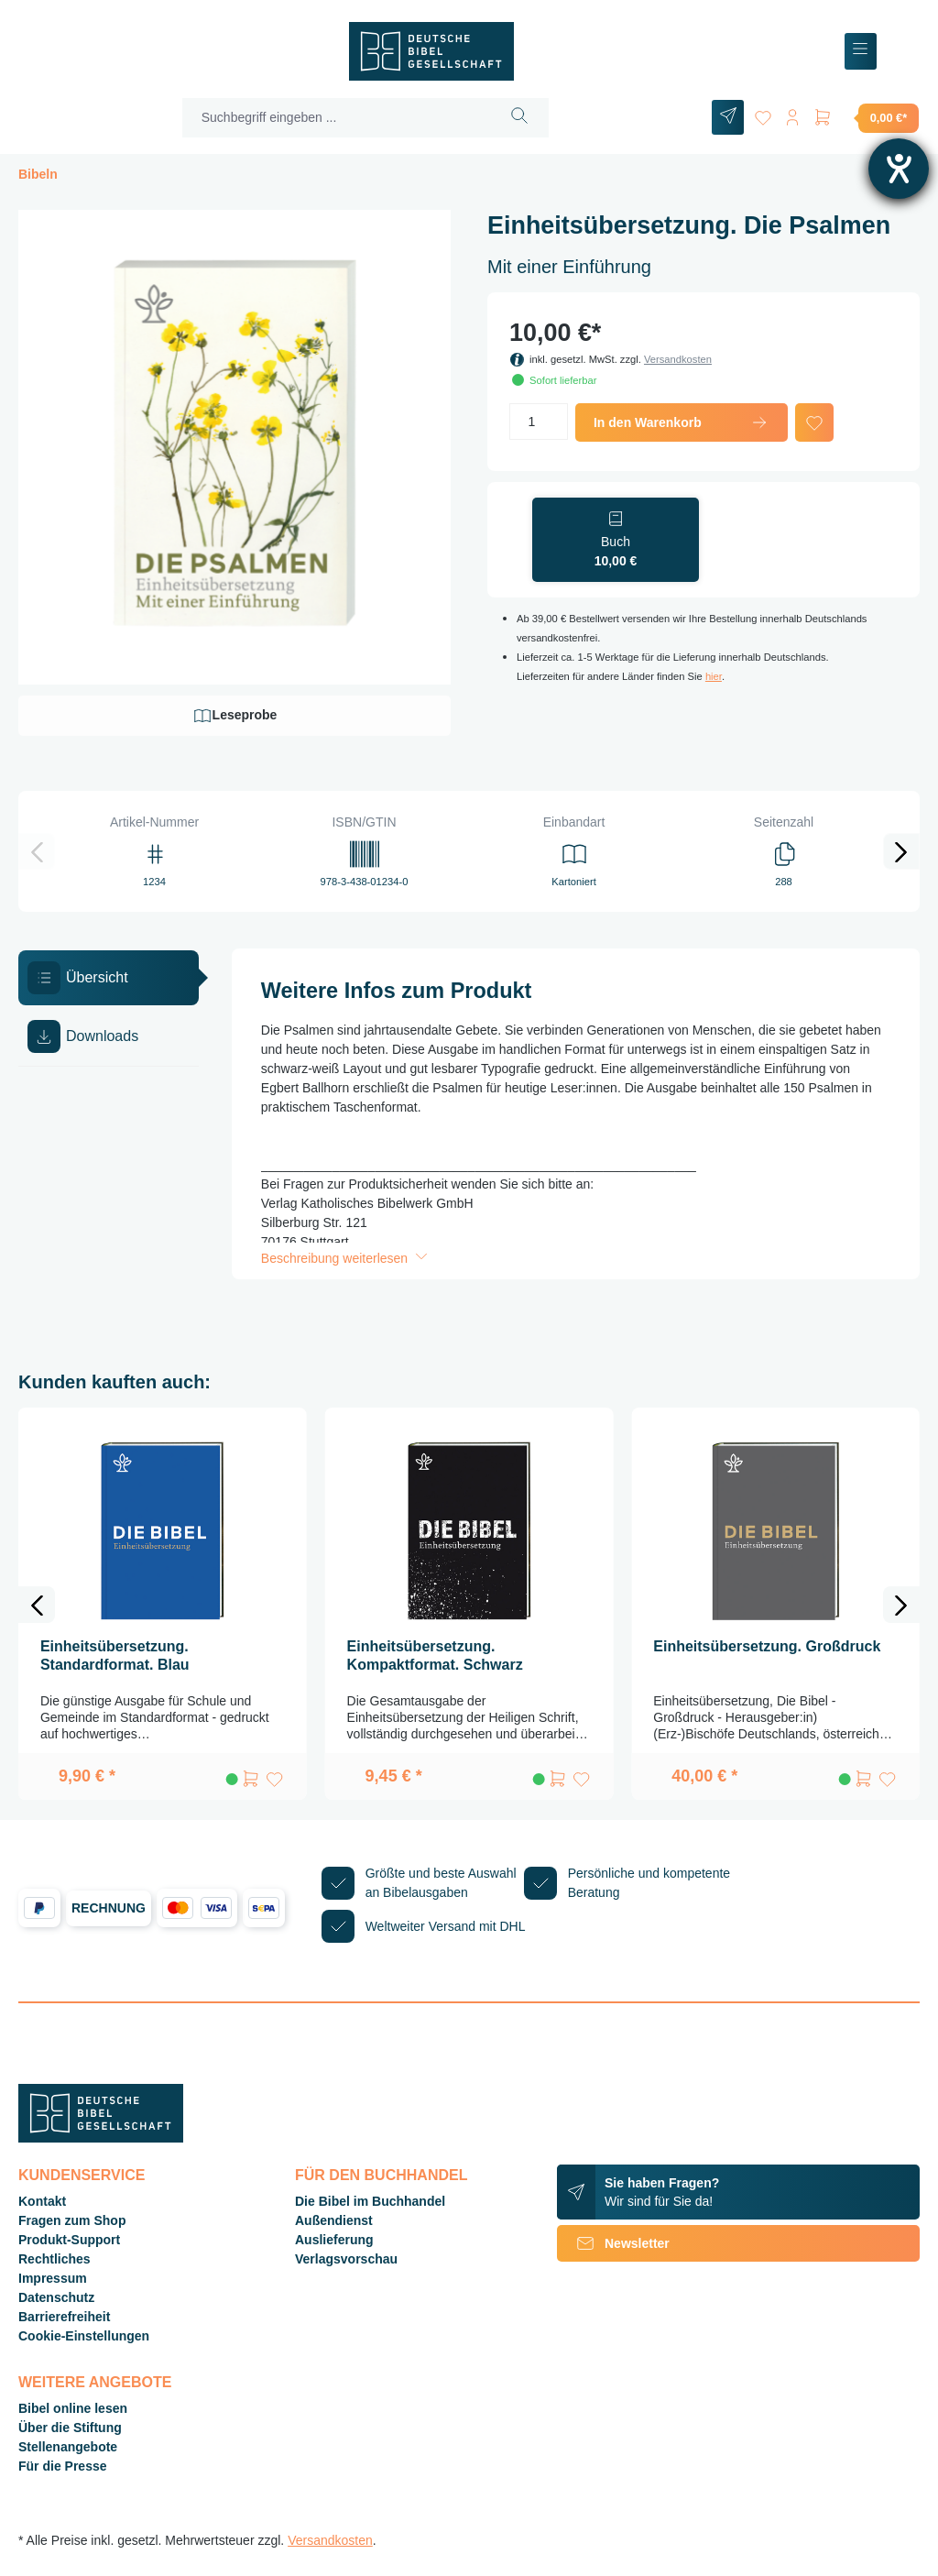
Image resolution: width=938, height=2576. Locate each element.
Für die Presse (62, 2466)
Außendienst (334, 2220)
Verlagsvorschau (346, 2259)
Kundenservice (81, 2175)
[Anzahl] (538, 421)
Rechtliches (54, 2259)
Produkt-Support (69, 2239)
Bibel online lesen (72, 2408)
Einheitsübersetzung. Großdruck (766, 1646)
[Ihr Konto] (790, 114)
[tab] (108, 977)
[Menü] (861, 52)
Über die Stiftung (70, 2427)
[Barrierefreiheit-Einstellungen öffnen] (898, 168)
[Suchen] (515, 117)
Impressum (52, 2278)
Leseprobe (235, 716)
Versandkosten (678, 359)
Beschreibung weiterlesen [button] (346, 1258)
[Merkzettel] (757, 114)
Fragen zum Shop (71, 2220)
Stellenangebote (67, 2446)
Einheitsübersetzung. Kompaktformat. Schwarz (435, 1655)
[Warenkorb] (866, 117)
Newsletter (613, 2243)
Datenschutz (56, 2297)
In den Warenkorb (681, 422)
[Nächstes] (901, 851)
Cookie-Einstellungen (83, 2336)
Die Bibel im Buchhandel (370, 2201)
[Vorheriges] (36, 851)
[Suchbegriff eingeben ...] (332, 117)
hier (713, 676)
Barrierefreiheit (64, 2316)
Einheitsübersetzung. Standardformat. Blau (115, 1655)
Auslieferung (334, 2239)
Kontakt (42, 2201)
